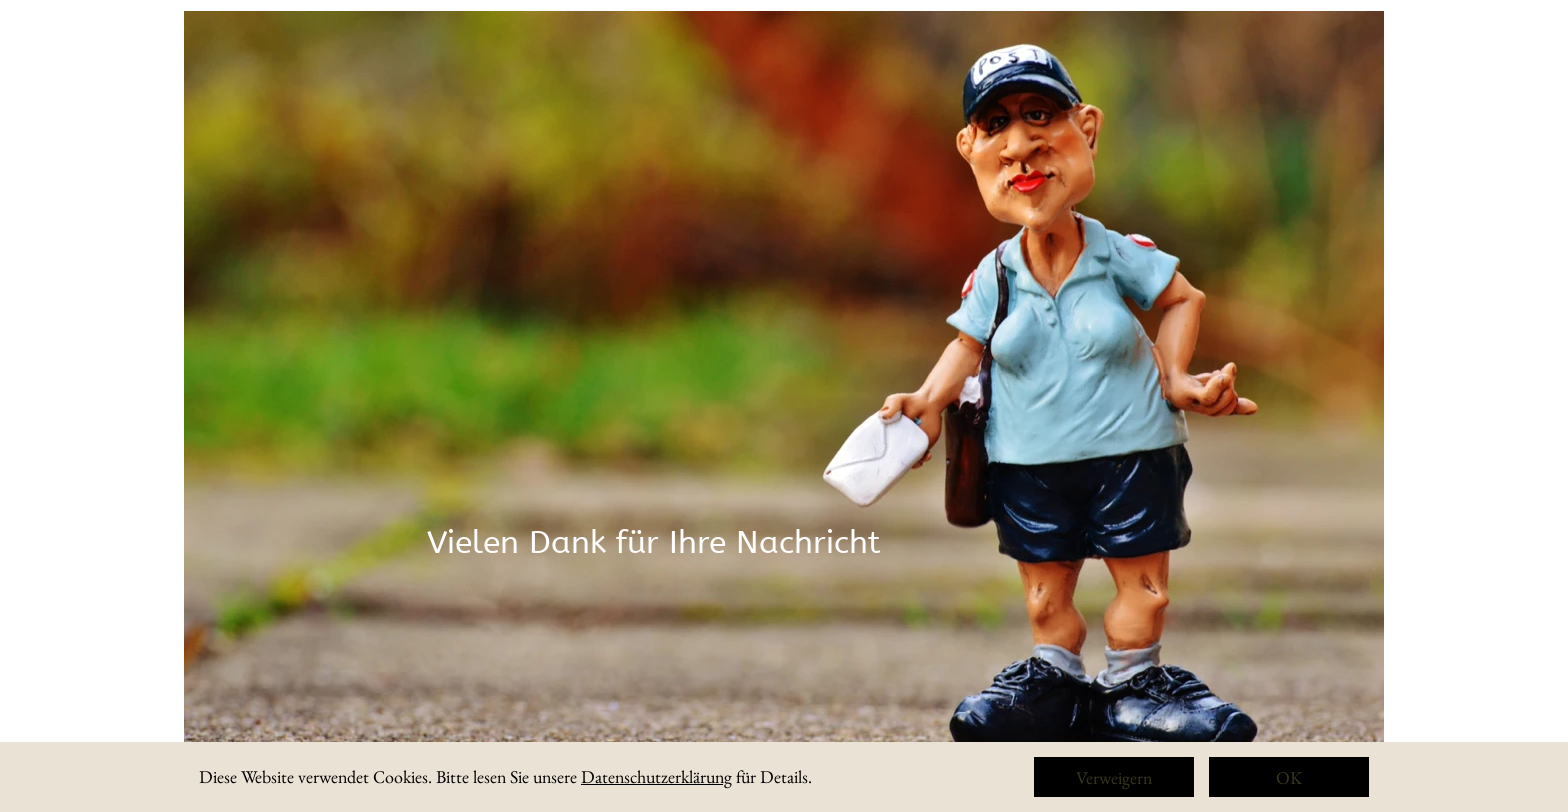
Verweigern (1114, 777)
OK (1289, 777)
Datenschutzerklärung (656, 776)
